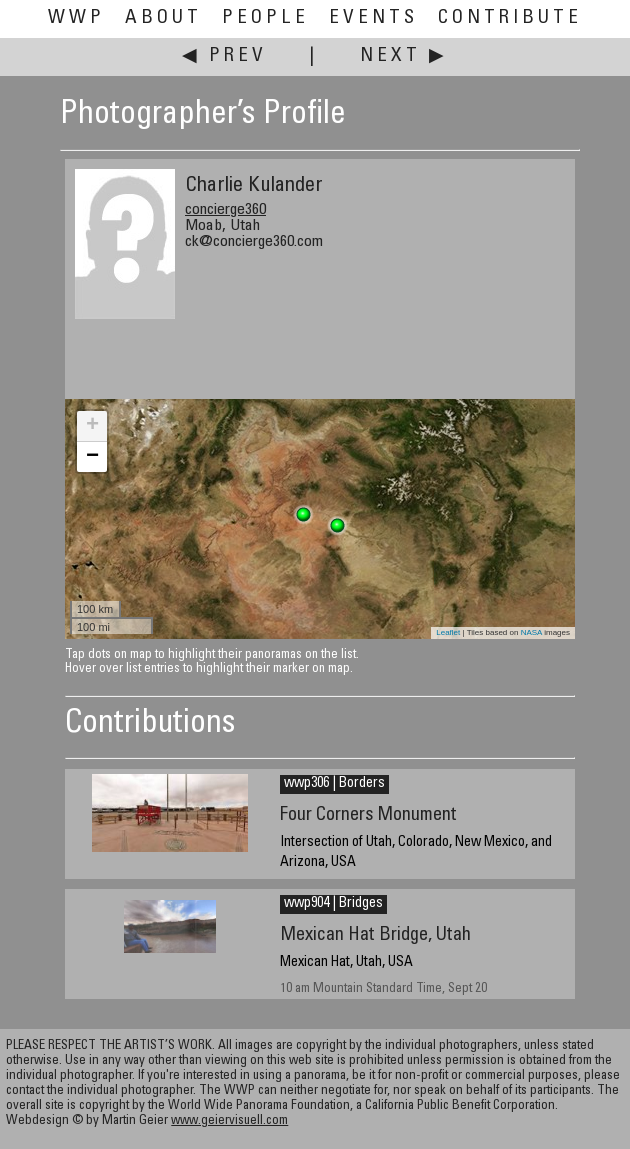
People (265, 18)
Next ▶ (404, 56)
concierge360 (225, 210)
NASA (531, 632)
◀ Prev (224, 56)
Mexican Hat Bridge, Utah (375, 935)
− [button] (92, 457)
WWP (76, 18)
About (163, 18)
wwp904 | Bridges (333, 904)
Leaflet (448, 632)
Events (373, 18)
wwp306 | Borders (334, 784)
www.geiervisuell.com (229, 1121)
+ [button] (92, 426)
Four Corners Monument (368, 815)
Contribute (510, 18)
